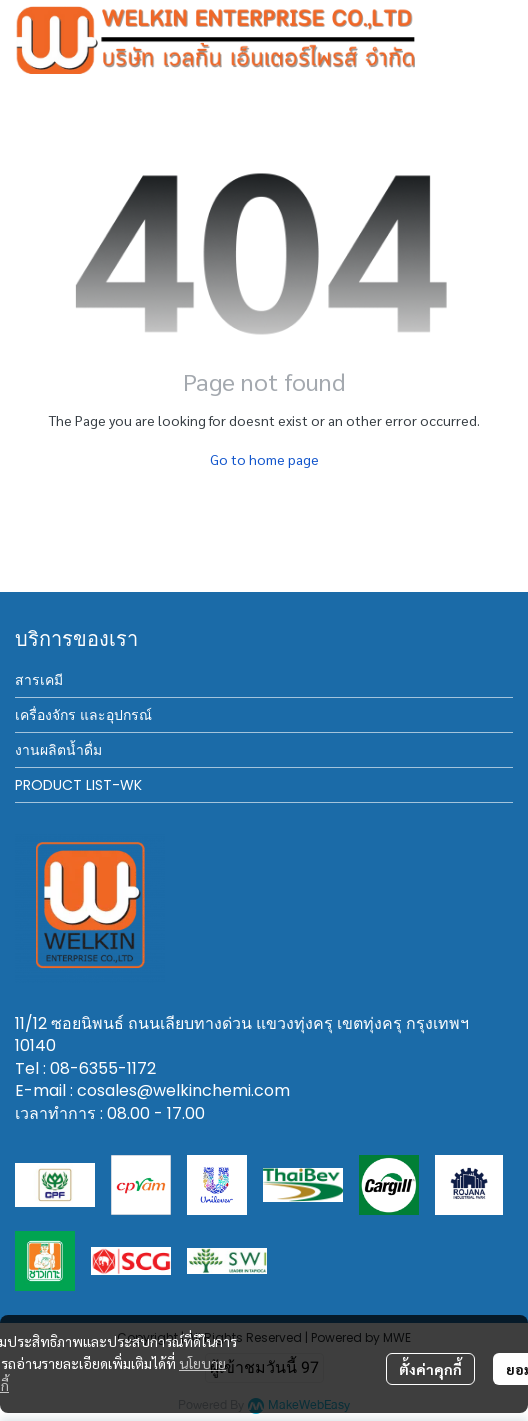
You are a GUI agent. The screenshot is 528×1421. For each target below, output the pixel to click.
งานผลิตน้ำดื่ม (58, 750)
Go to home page (264, 459)
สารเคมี (39, 680)
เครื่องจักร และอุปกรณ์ (83, 715)
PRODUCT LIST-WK (78, 785)
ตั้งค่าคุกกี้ (430, 1369)
